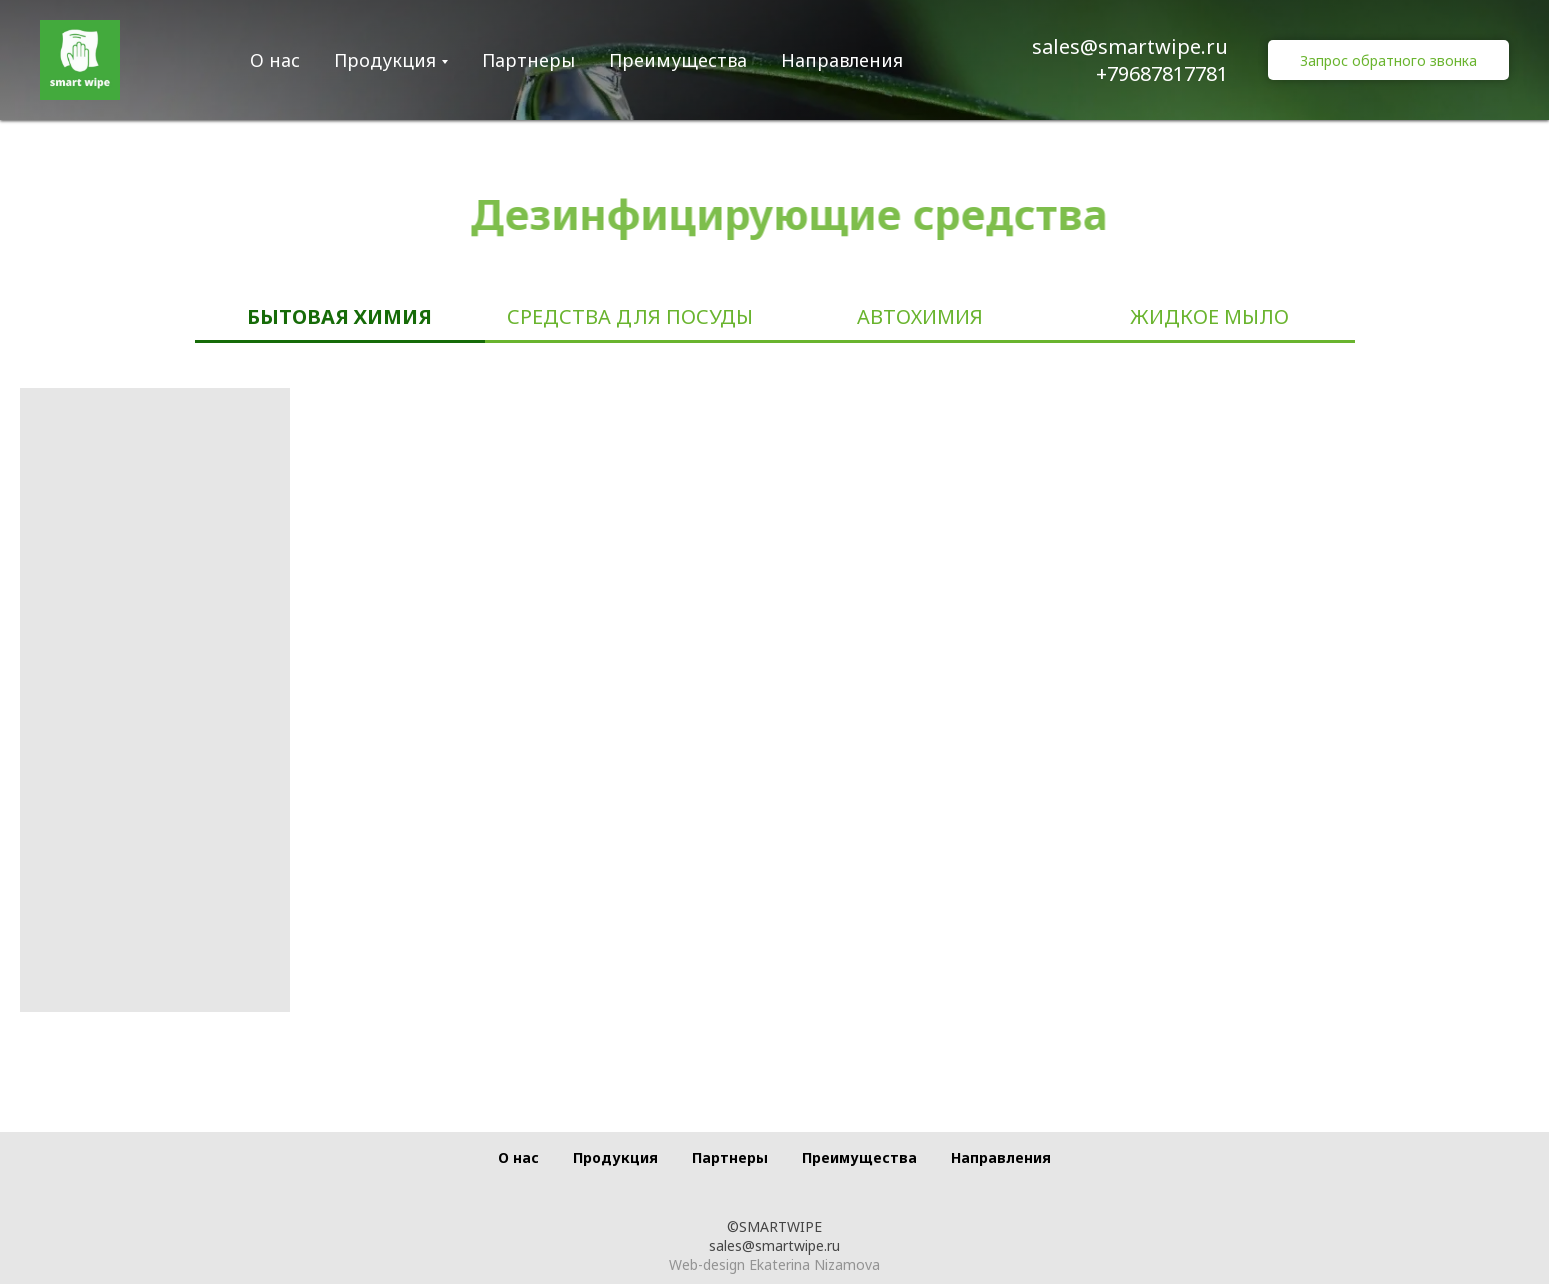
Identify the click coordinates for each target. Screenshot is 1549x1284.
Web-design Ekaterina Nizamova (774, 1264)
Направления (842, 60)
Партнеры (528, 60)
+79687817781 (1162, 73)
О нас (275, 60)
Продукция (385, 60)
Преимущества (678, 60)
